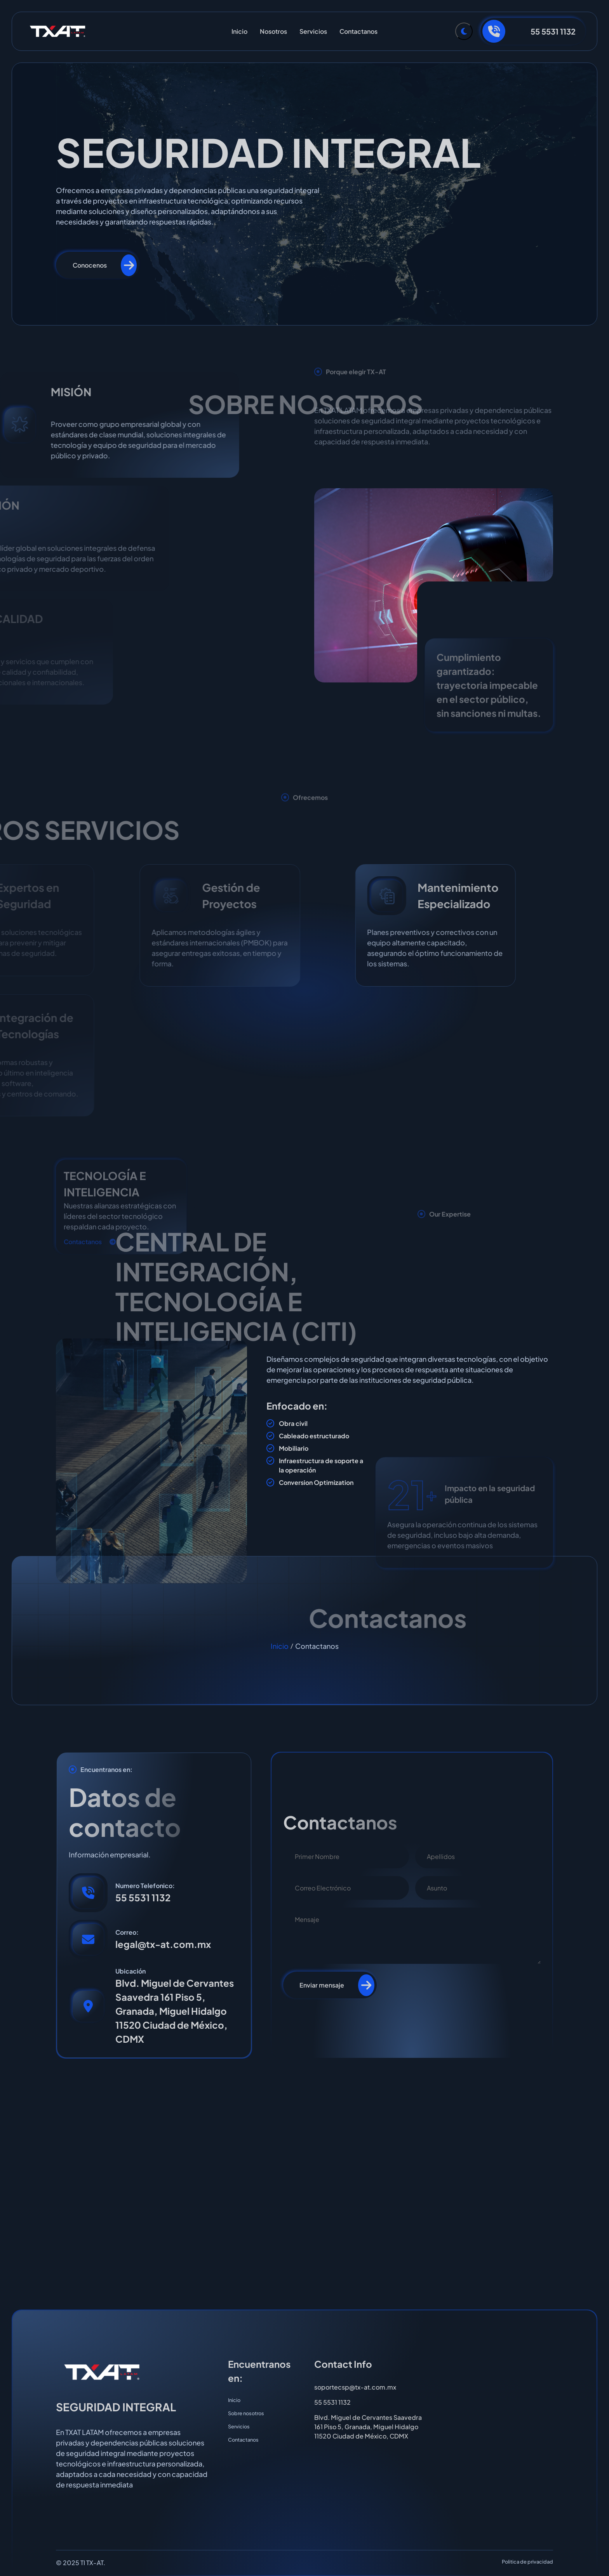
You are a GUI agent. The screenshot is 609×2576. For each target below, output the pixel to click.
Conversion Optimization (316, 1483)
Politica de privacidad (520, 2563)
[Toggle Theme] (464, 31)
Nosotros (273, 31)
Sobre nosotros (250, 2417)
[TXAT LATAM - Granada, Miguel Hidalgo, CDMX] (304, 2183)
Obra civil (293, 1424)
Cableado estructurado (314, 1436)
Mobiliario (293, 1449)
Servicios (313, 31)
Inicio (239, 31)
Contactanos (358, 31)
